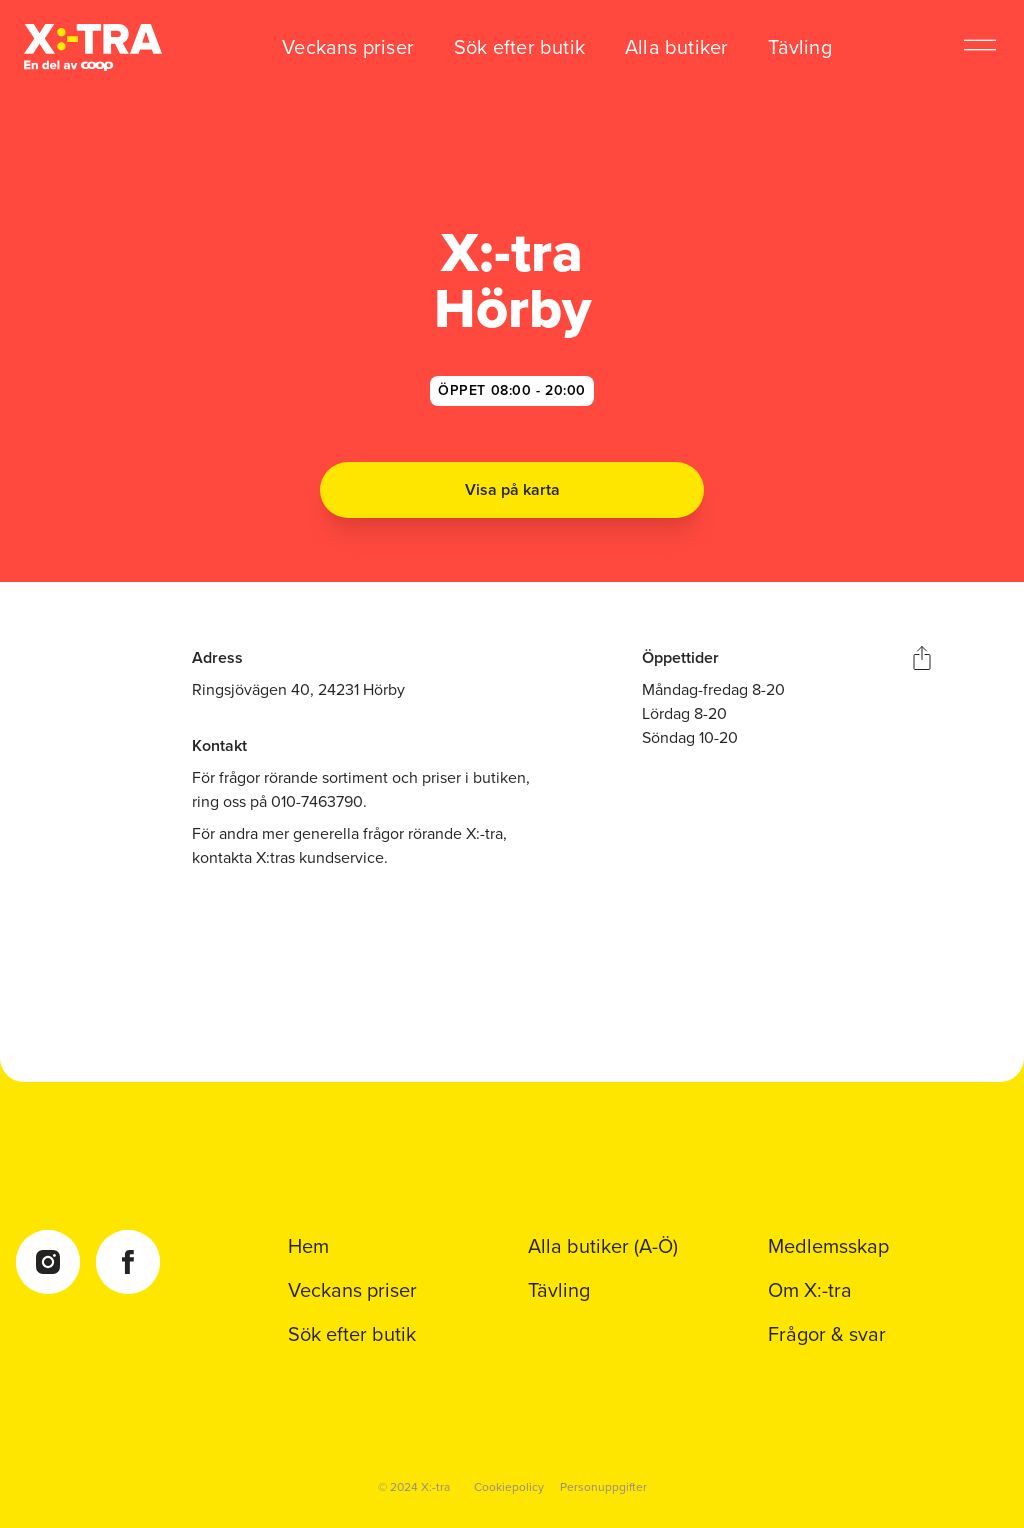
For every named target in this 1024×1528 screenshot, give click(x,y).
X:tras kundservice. (322, 857)
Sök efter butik (519, 47)
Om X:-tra (810, 1290)
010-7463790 (317, 801)
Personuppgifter (603, 1487)
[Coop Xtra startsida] (93, 47)
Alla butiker (676, 47)
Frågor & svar (827, 1334)
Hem (308, 1246)
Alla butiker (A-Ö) (603, 1246)
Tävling (799, 47)
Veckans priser (348, 47)
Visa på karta (512, 489)
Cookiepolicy (509, 1487)
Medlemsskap (828, 1246)
